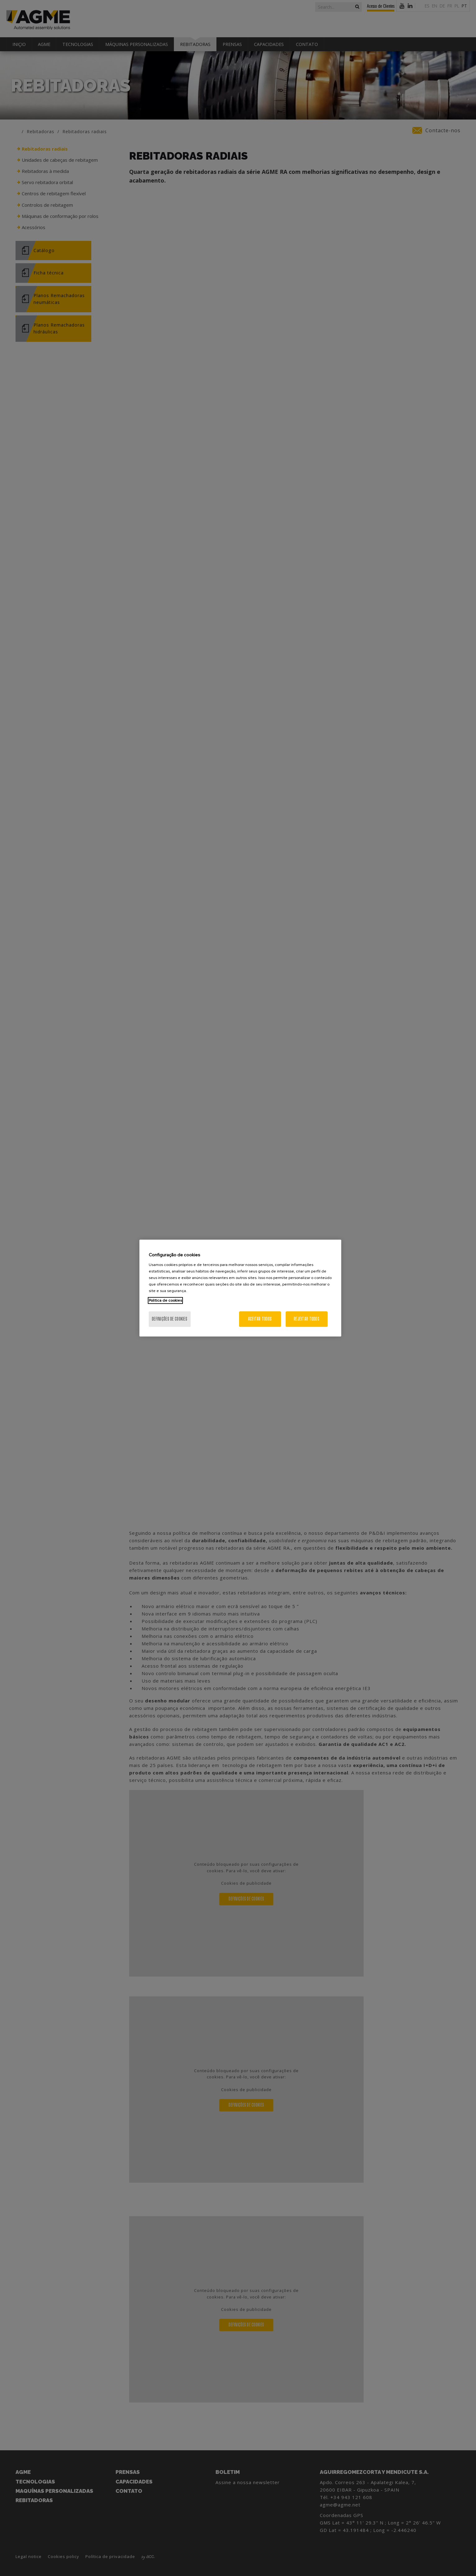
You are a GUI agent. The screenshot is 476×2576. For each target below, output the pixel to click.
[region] (240, 1288)
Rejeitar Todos (306, 1319)
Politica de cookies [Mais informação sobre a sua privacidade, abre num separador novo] (165, 1300)
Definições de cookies (169, 1319)
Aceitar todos (260, 1319)
